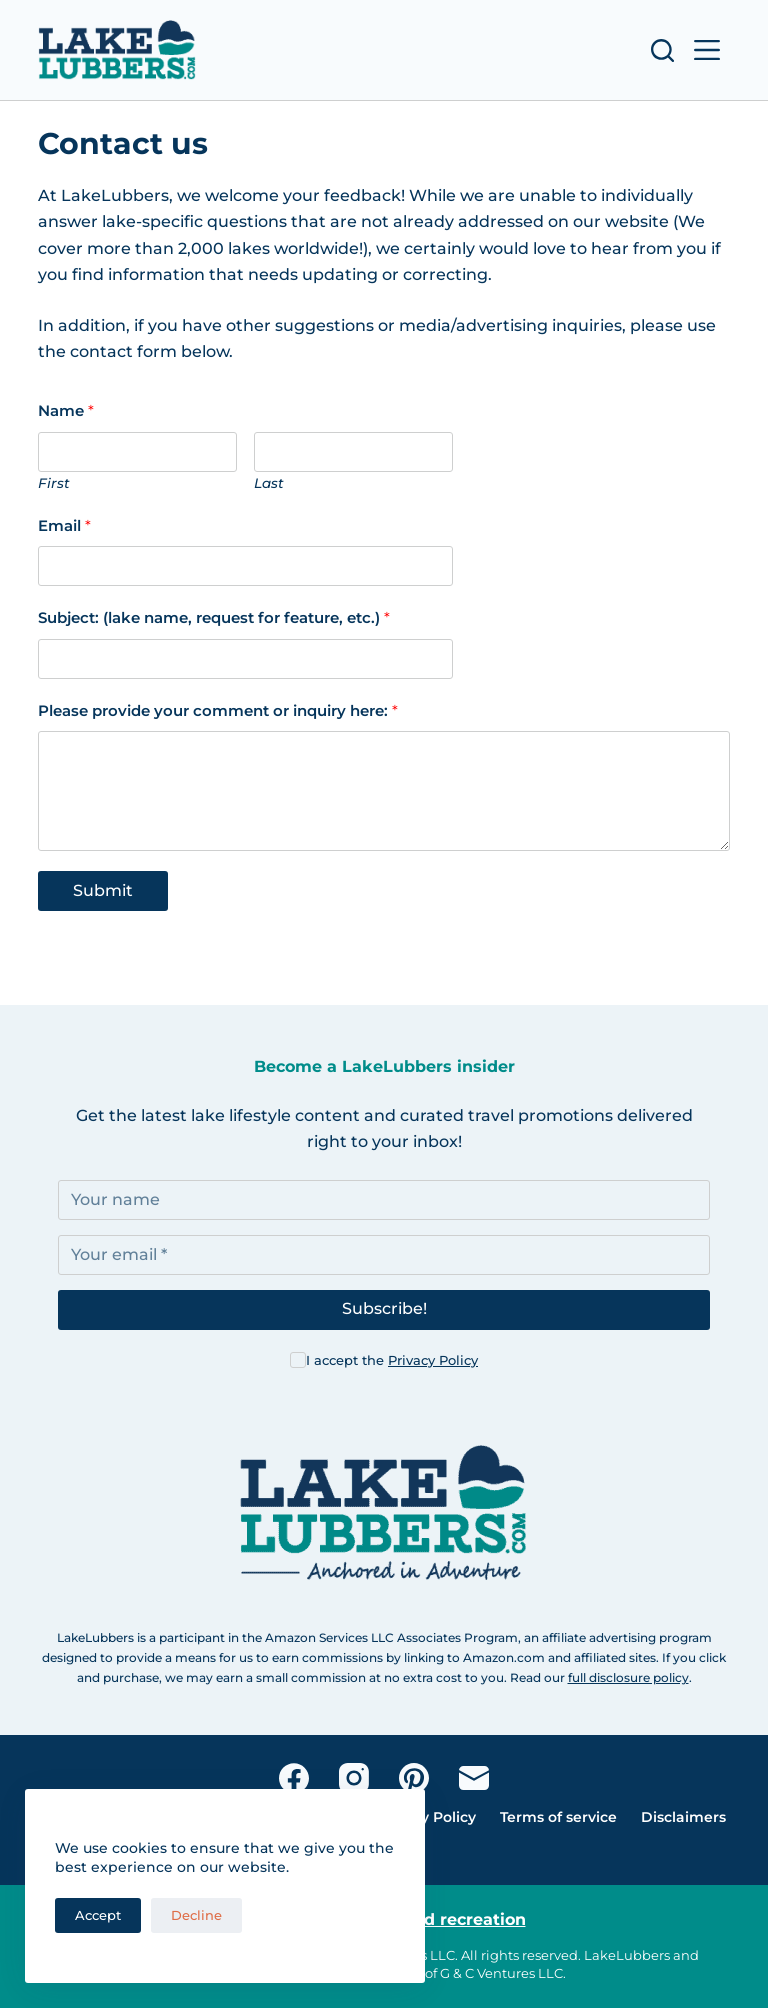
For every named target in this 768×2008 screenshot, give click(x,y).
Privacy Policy (433, 1360)
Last (269, 483)
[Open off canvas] (707, 50)
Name (66, 410)
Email (64, 525)
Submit (103, 890)
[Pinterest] (414, 1778)
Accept (98, 1915)
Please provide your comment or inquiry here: (218, 710)
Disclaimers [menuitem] (683, 1817)
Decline (196, 1915)
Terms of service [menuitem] (558, 1817)
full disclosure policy (628, 1677)
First (54, 483)
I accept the (392, 1360)
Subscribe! (384, 1308)
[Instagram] (354, 1778)
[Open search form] (662, 50)
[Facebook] (294, 1778)
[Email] (474, 1778)
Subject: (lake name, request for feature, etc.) (214, 617)
